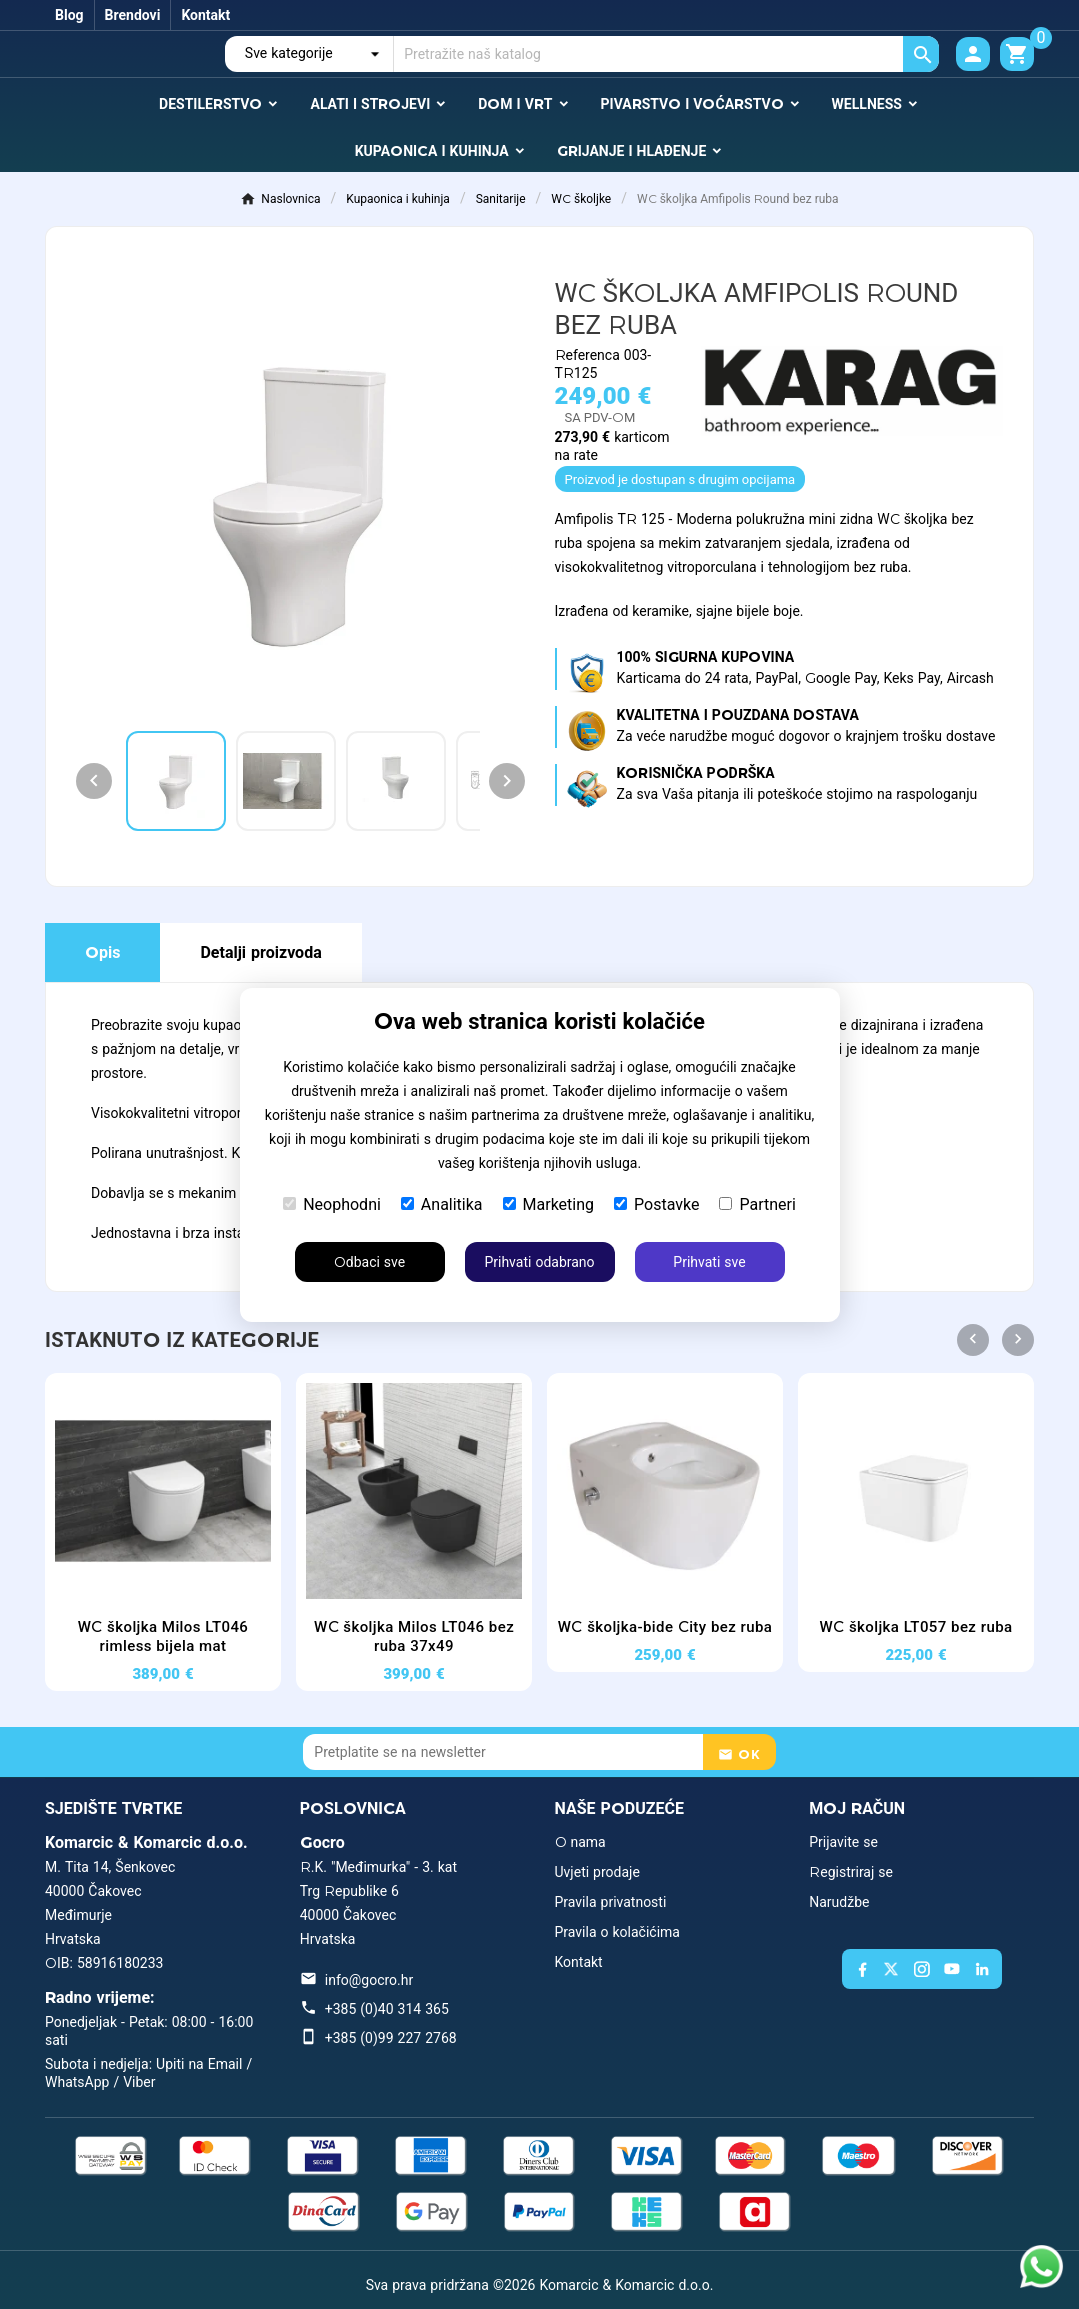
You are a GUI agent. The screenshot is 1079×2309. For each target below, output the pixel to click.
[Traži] (666, 54)
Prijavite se (843, 1842)
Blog (69, 15)
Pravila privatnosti (611, 1902)
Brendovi (133, 15)
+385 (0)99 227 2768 (391, 2038)
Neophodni (332, 1204)
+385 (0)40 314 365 (387, 2009)
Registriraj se (851, 1872)
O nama (580, 1842)
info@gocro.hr (369, 1980)
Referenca (589, 355)
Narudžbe (839, 1902)
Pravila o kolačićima (617, 1932)
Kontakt (205, 15)
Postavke (656, 1204)
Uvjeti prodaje (597, 1872)
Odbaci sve (369, 1262)
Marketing (548, 1204)
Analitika (442, 1204)
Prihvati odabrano (539, 1262)
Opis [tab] (102, 952)
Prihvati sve (709, 1262)
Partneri (757, 1204)
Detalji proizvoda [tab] (260, 952)
